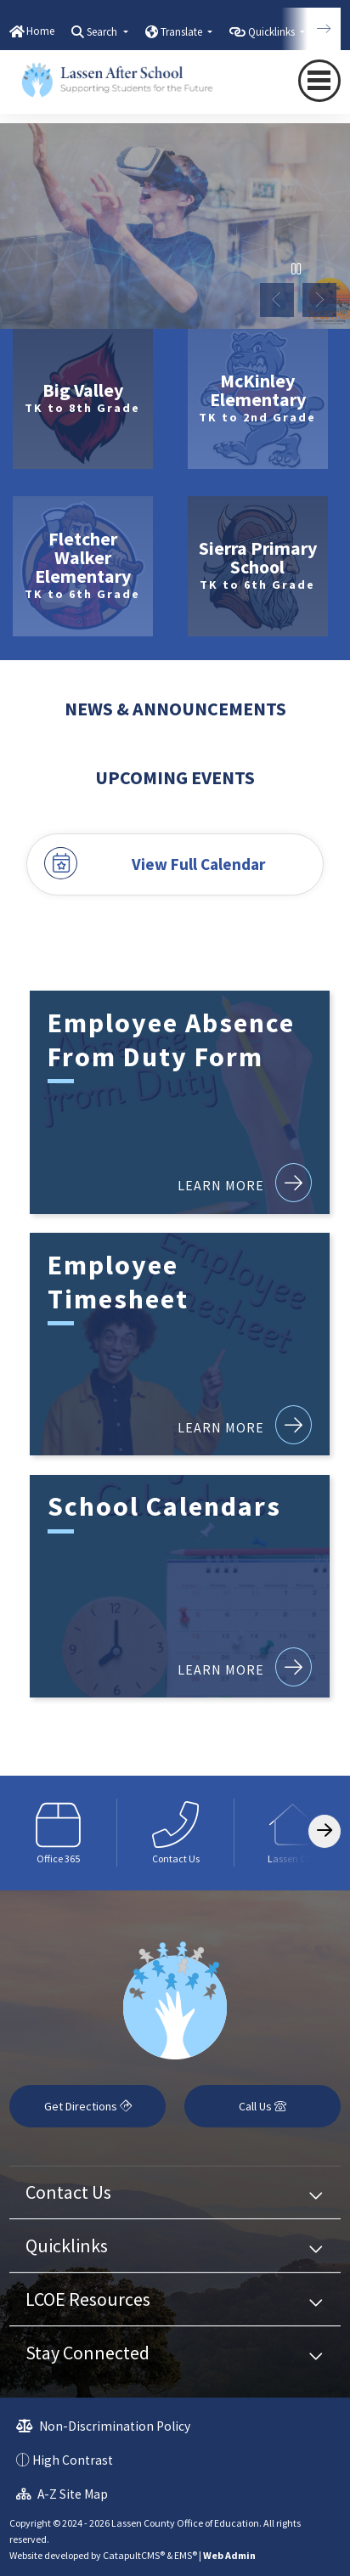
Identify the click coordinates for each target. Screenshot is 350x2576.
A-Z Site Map (62, 2494)
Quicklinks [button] (272, 32)
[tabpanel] (175, 226)
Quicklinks (66, 2245)
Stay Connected (87, 2352)
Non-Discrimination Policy (103, 2426)
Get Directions (88, 2106)
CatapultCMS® (134, 2555)
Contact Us (68, 2192)
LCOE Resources (87, 2299)
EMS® (185, 2555)
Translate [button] (183, 32)
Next (319, 300)
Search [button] (103, 32)
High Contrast (72, 2460)
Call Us (262, 2106)
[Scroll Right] (325, 1831)
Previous (277, 300)
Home (40, 31)
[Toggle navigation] (319, 80)
